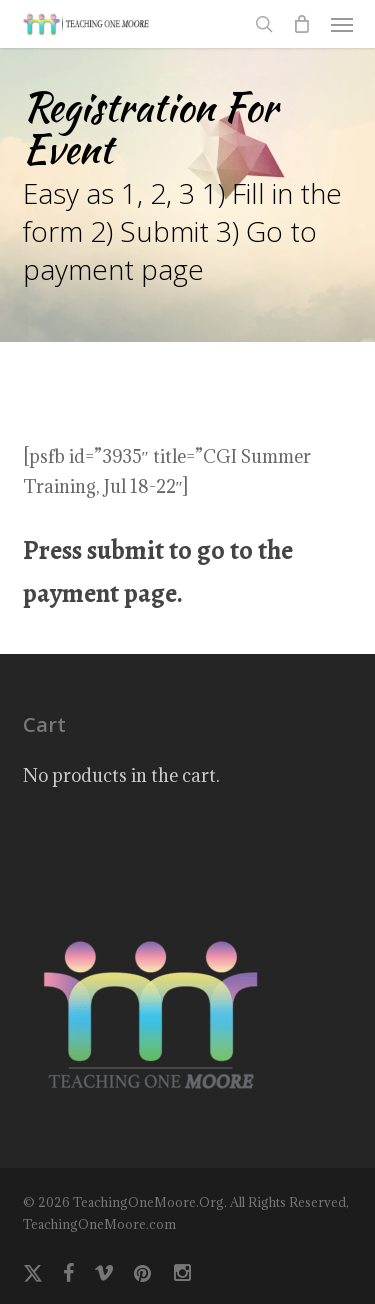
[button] (342, 24)
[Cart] (302, 24)
